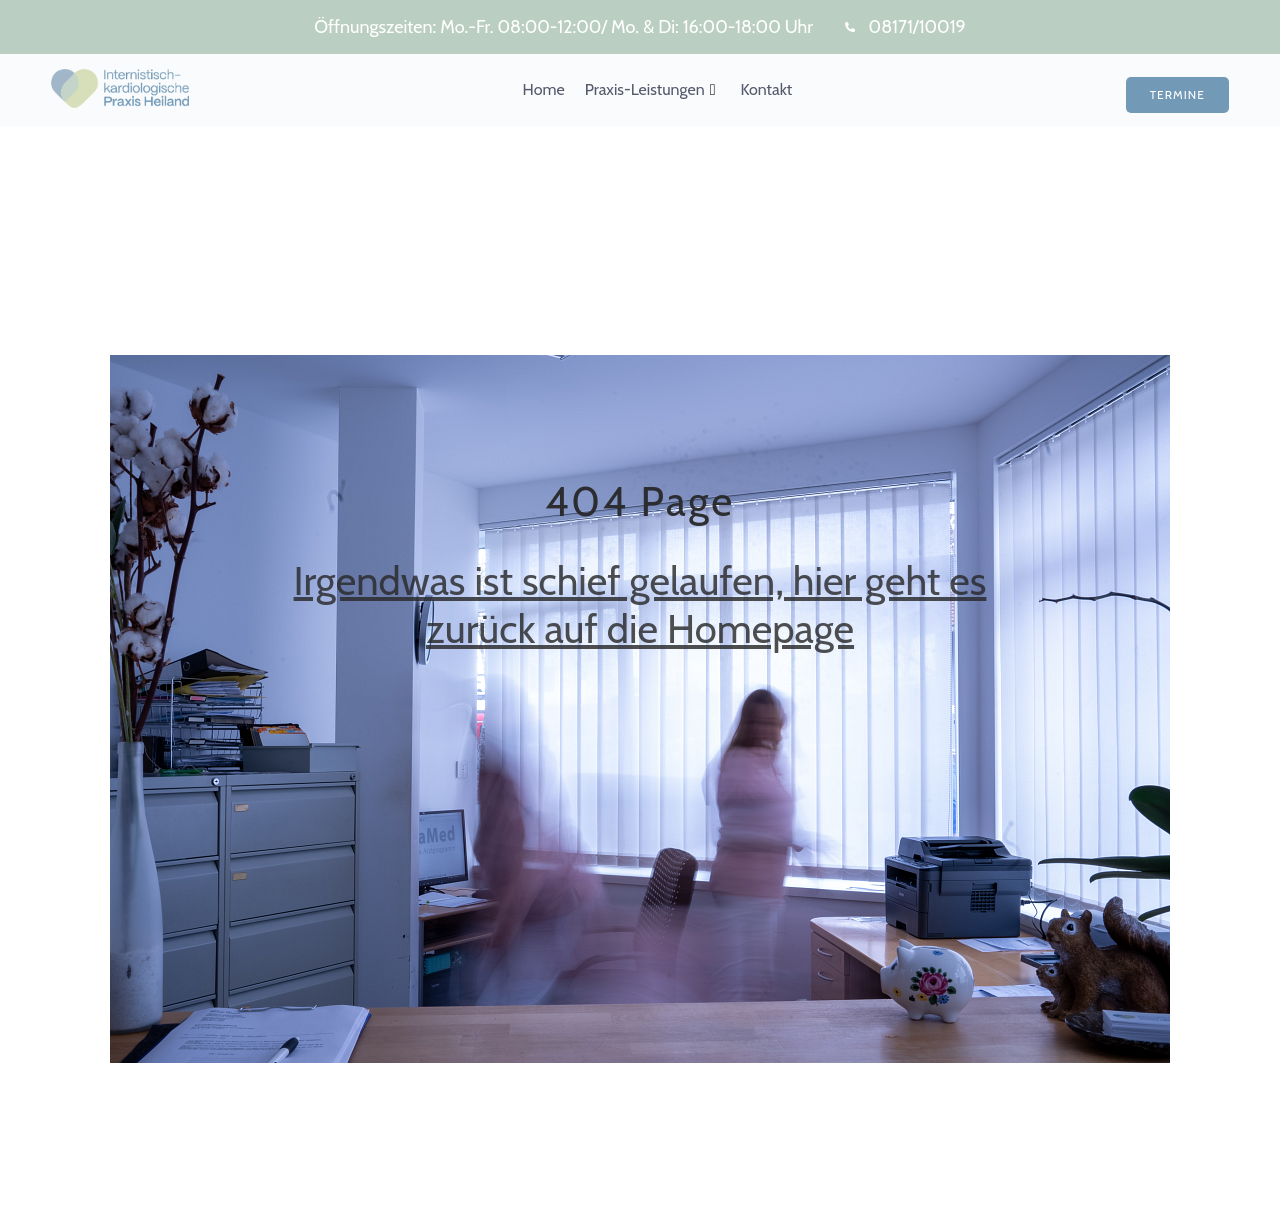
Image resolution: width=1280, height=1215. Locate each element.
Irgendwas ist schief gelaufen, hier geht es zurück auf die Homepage (640, 604)
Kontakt (766, 89)
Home (544, 89)
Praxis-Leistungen (650, 89)
